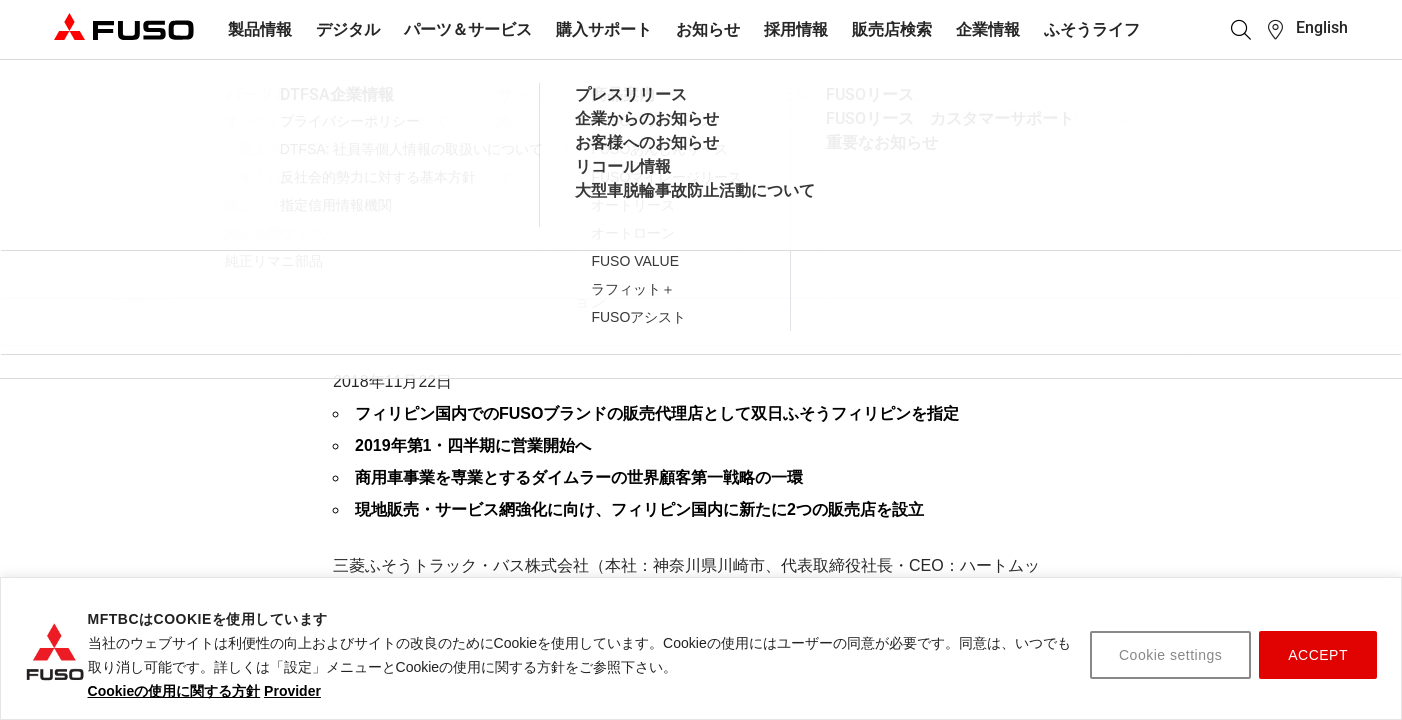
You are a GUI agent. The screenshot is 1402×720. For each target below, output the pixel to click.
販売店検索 (892, 29)
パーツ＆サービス (468, 29)
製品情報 (260, 29)
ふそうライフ (1092, 29)
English (1322, 27)
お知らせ (708, 29)
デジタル (348, 29)
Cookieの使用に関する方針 (174, 691)
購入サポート (604, 29)
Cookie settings (1170, 655)
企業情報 (988, 29)
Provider (292, 691)
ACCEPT (1318, 655)
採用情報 (796, 29)
